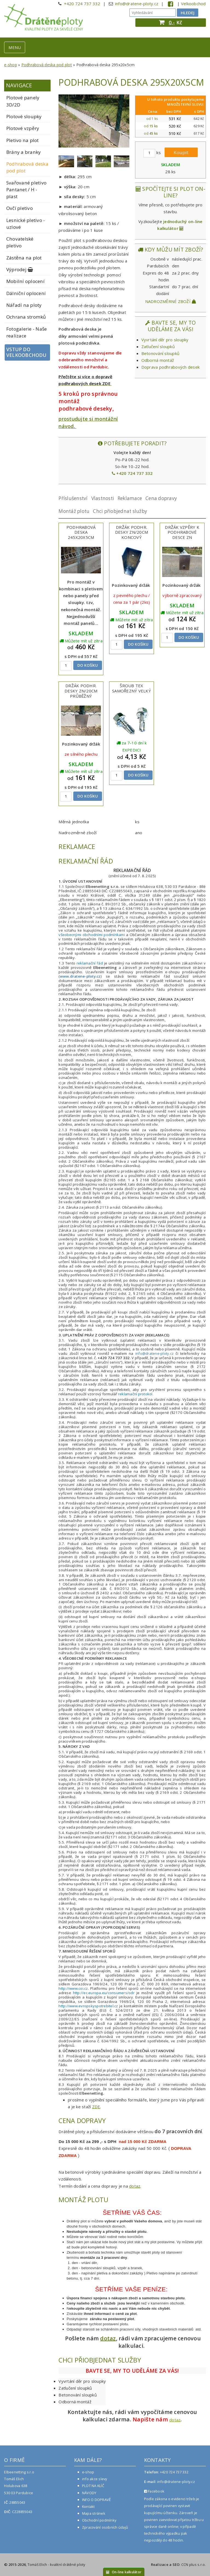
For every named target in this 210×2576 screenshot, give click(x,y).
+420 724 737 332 (82, 3)
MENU (14, 47)
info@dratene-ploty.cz (136, 3)
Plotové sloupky (24, 116)
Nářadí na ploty (24, 305)
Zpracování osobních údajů (105, 2527)
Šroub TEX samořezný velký (131, 688)
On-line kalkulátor (123, 2572)
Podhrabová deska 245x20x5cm (81, 532)
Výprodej (19, 269)
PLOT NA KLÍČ (93, 2485)
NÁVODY (89, 2492)
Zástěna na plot (24, 258)
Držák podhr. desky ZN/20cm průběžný (81, 691)
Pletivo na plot (22, 140)
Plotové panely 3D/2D (23, 101)
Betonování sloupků (160, 353)
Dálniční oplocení (26, 293)
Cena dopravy (161, 498)
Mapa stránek (93, 2513)
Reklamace (130, 498)
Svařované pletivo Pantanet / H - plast (26, 190)
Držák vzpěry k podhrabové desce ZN (182, 532)
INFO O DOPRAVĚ (96, 2499)
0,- (172, 22)
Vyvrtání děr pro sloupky (165, 339)
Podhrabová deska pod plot (46, 64)
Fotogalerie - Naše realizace (26, 332)
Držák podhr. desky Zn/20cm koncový (131, 532)
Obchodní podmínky (99, 2520)
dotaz (134, 2186)
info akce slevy (94, 2478)
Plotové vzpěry (22, 128)
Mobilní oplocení (25, 281)
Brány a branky (23, 152)
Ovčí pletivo (19, 208)
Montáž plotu (74, 511)
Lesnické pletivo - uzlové (25, 223)
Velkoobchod (193, 3)
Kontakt (88, 2506)
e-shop (10, 64)
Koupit (181, 152)
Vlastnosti (102, 498)
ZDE (96, 2106)
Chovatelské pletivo (20, 242)
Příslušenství (73, 498)
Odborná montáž (157, 360)
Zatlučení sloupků (158, 346)
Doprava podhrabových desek (170, 367)
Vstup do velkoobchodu (26, 352)
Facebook (154, 2491)
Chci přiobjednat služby (120, 511)
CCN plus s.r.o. (193, 2564)
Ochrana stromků (26, 317)
